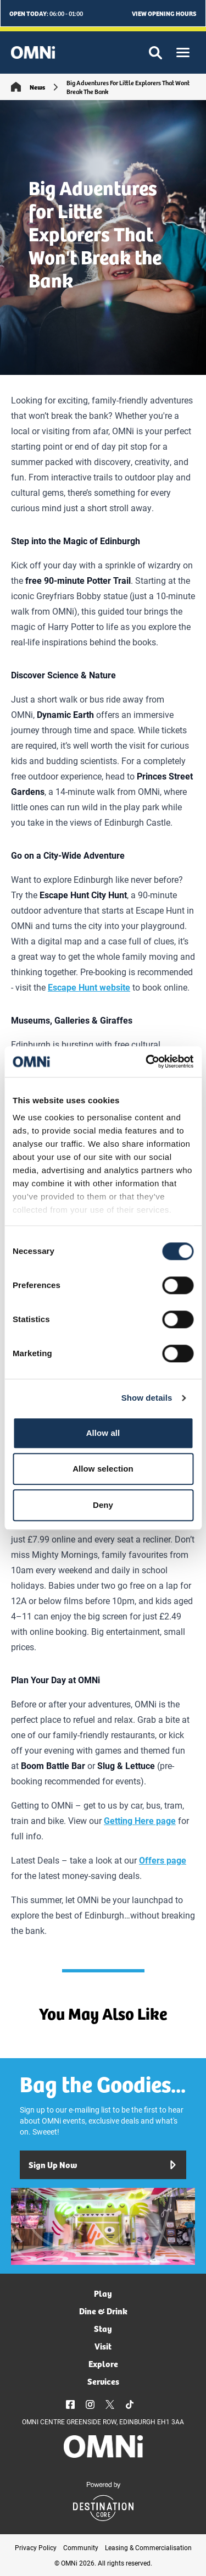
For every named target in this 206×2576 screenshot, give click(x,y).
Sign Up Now (103, 2164)
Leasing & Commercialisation (148, 2547)
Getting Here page (140, 1820)
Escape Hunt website (89, 987)
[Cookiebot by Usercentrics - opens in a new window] (146, 1061)
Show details (146, 1397)
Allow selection (103, 1468)
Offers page (162, 1860)
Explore (103, 2363)
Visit (103, 2346)
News (37, 86)
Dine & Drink (103, 2310)
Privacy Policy (36, 2547)
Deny (103, 1505)
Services (103, 2381)
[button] (183, 52)
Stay (103, 2328)
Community (80, 2547)
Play (103, 2293)
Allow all (103, 1433)
